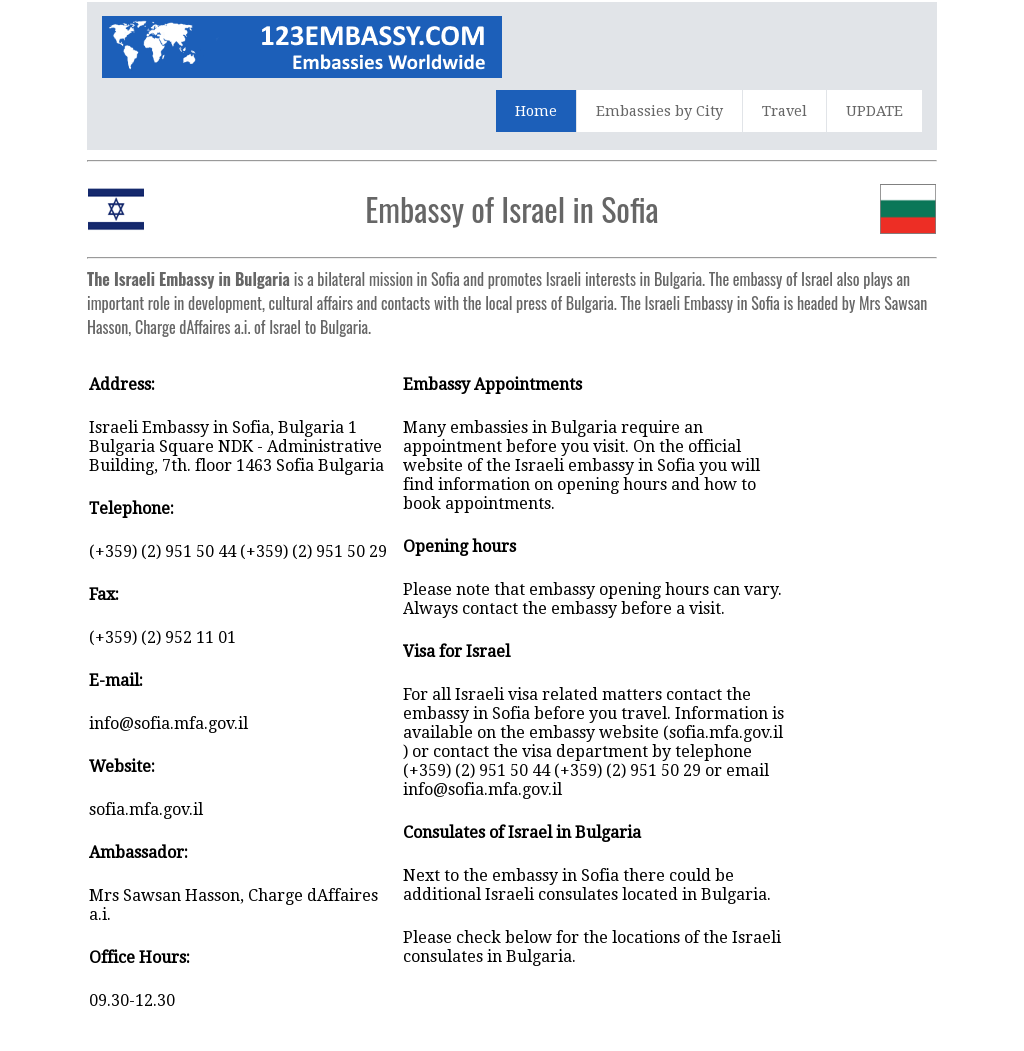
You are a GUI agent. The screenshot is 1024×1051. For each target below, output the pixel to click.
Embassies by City (659, 111)
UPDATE (874, 111)
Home (536, 111)
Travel (784, 111)
